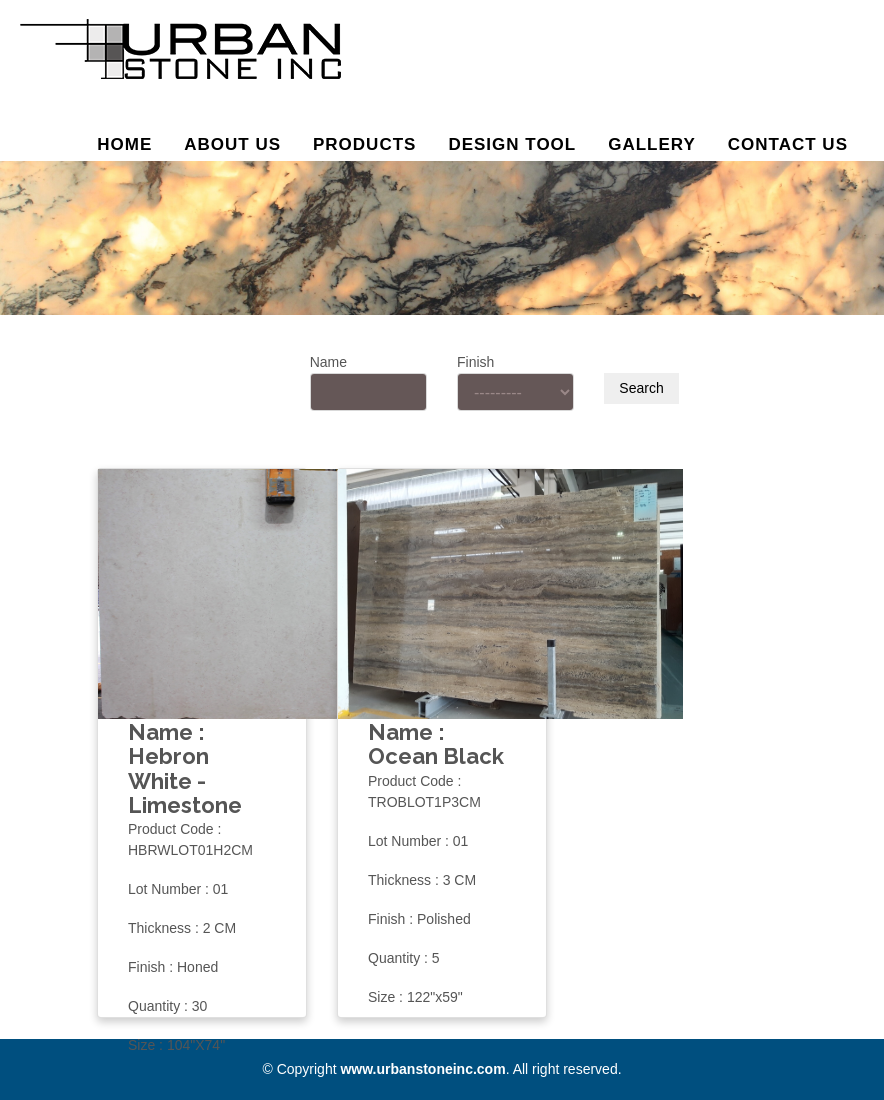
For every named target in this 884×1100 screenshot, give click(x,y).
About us (232, 144)
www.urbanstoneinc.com (422, 1069)
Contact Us (788, 144)
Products (364, 144)
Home (124, 144)
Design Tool (512, 144)
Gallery (652, 144)
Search (641, 388)
